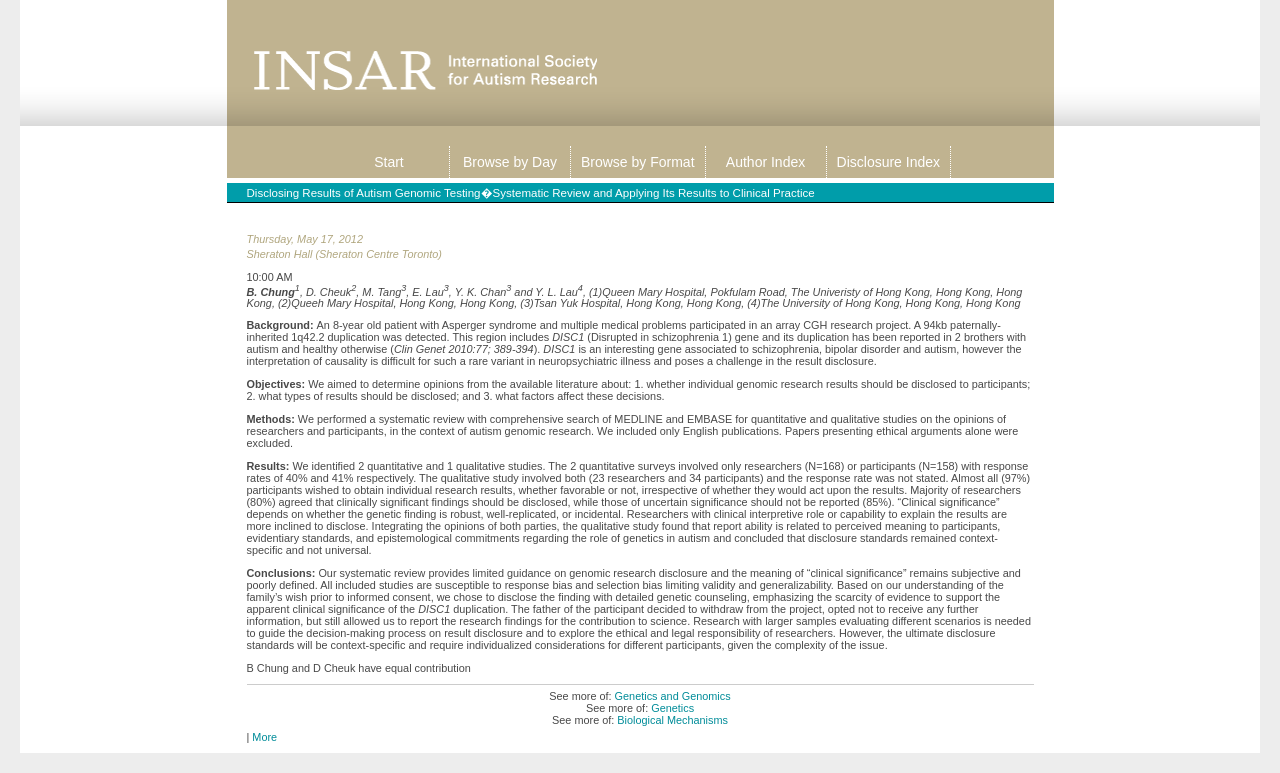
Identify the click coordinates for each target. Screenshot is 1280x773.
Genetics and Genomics (673, 696)
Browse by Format (638, 162)
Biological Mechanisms (672, 720)
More (264, 737)
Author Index (765, 162)
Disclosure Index (889, 162)
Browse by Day (510, 162)
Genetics (672, 708)
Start (389, 162)
